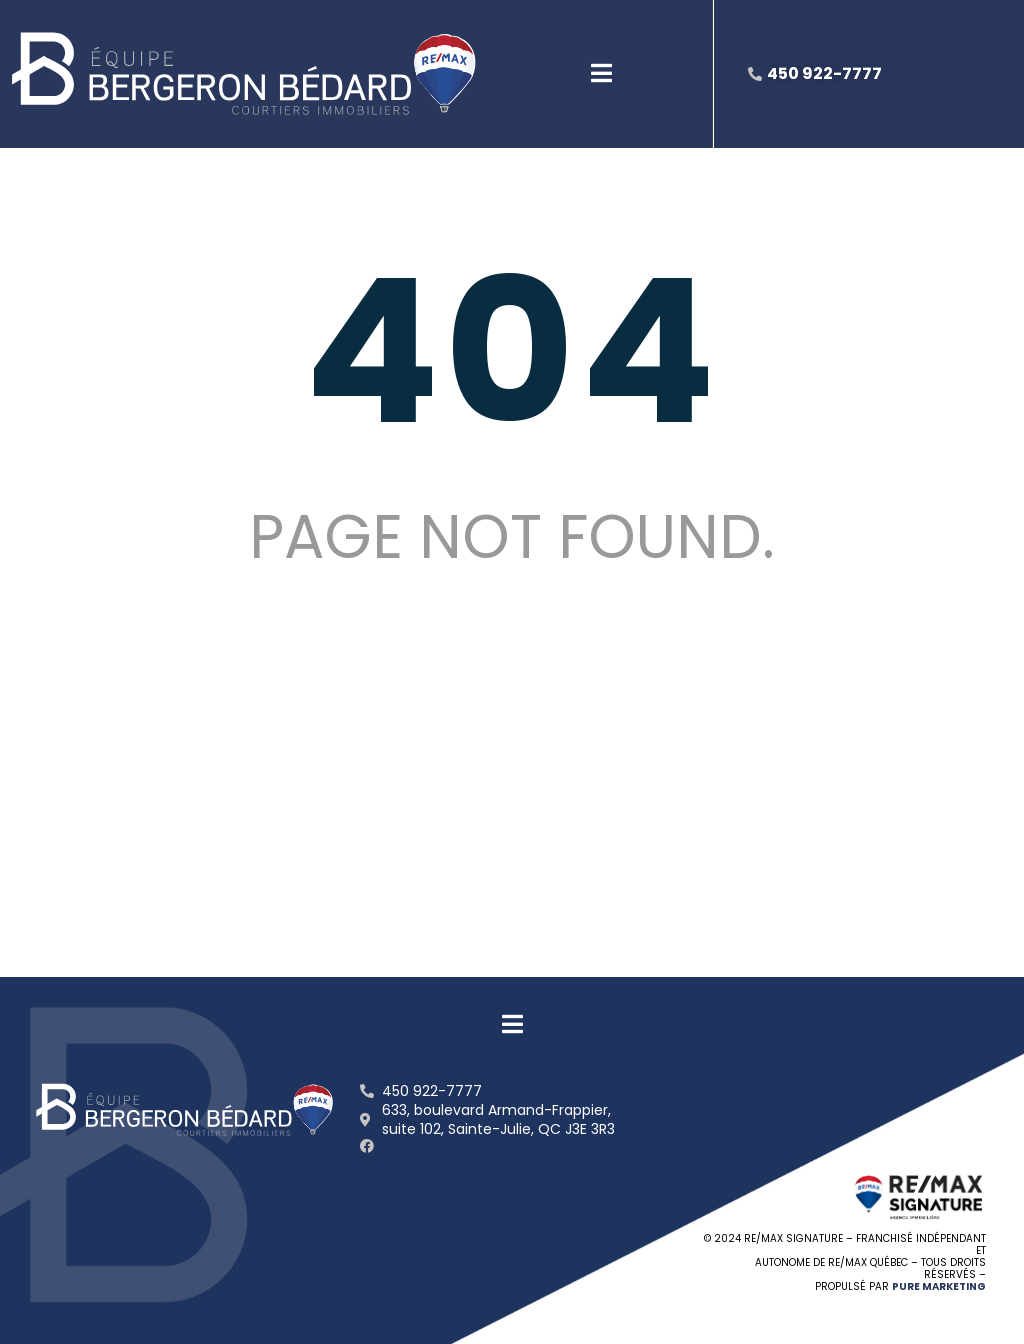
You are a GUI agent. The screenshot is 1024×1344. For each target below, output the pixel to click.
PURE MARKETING (939, 1286)
